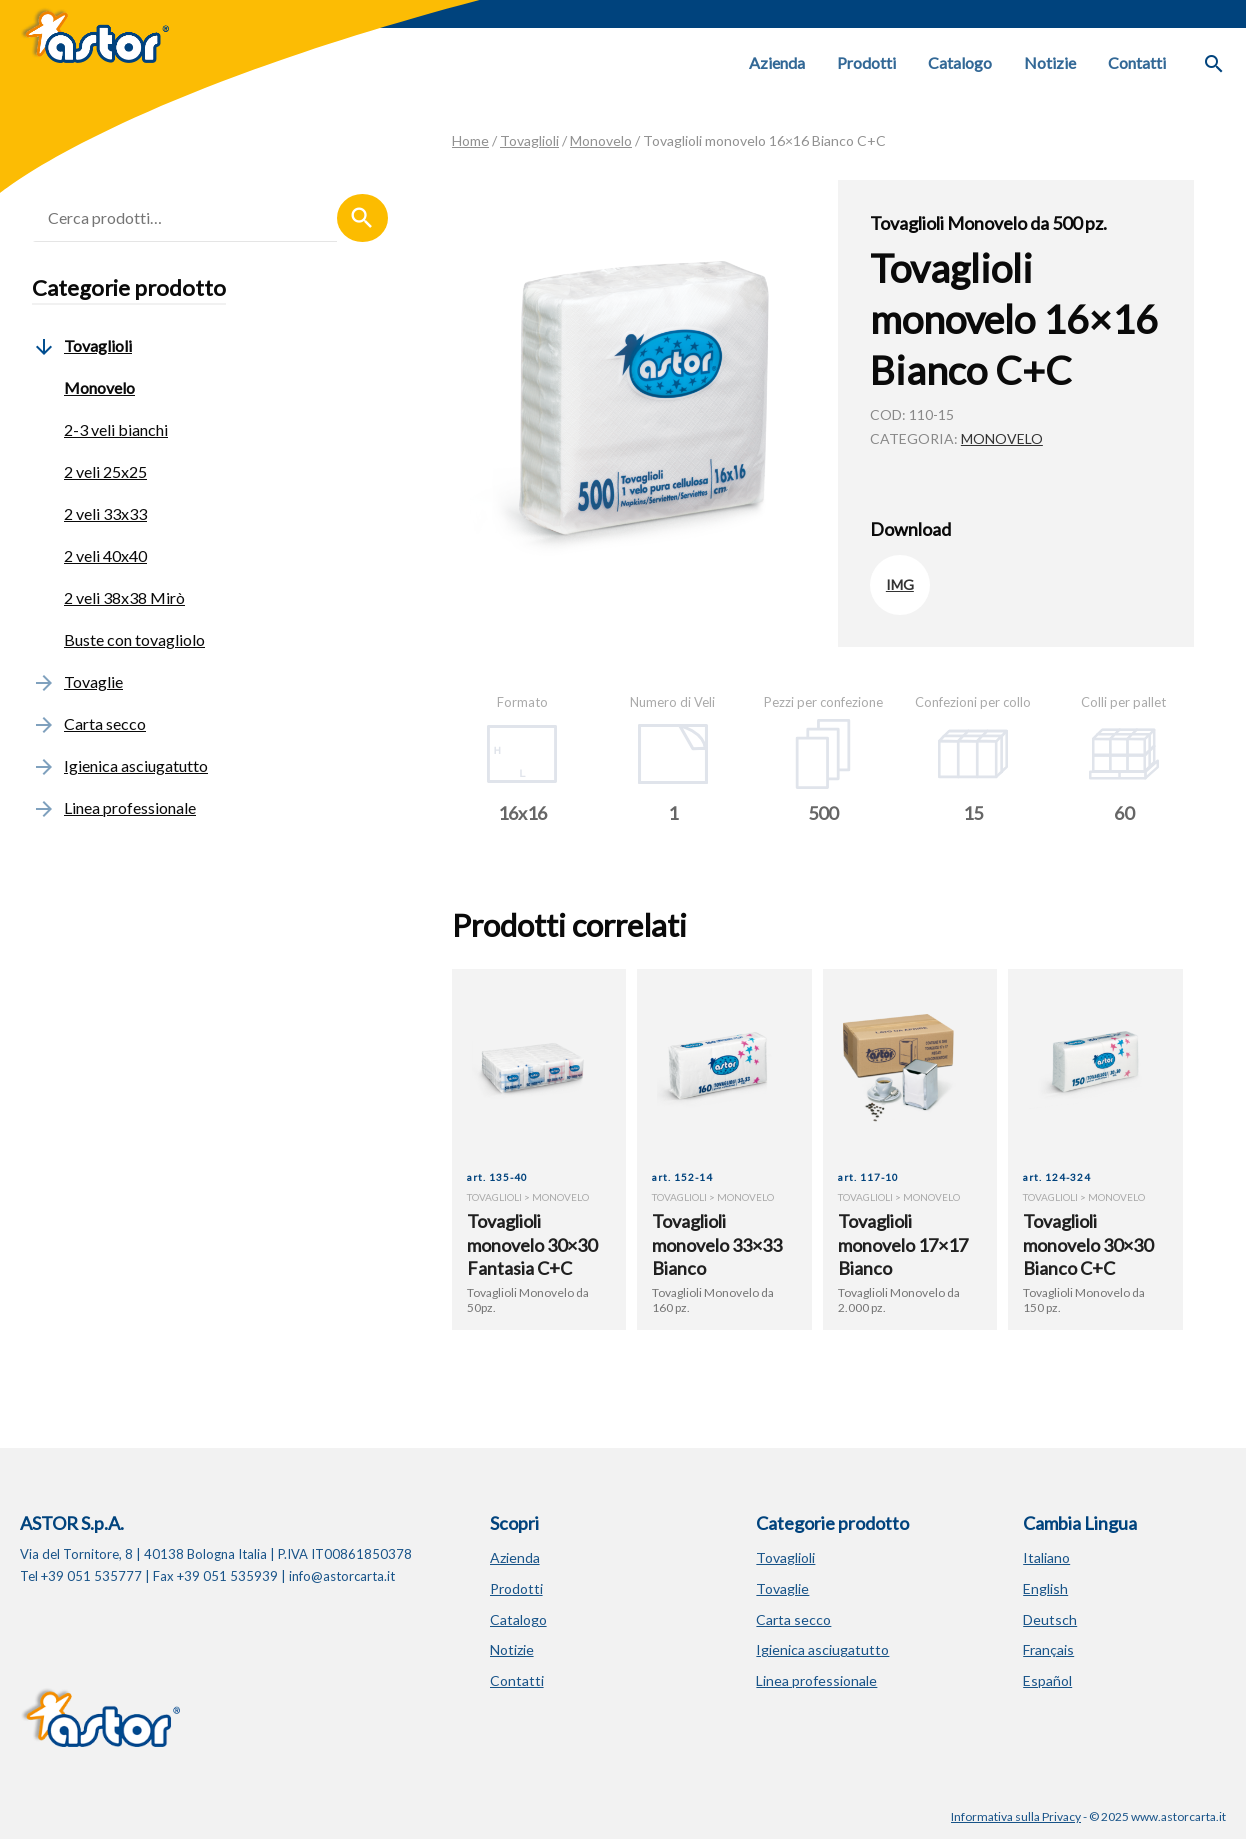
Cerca (362, 218)
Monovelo (601, 140)
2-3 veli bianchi (116, 429)
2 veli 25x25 (105, 471)
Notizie (1050, 62)
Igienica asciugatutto (120, 765)
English (1045, 1588)
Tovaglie (77, 681)
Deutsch (1050, 1619)
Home (470, 140)
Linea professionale (114, 807)
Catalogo (960, 62)
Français (1048, 1649)
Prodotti (866, 62)
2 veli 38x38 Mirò (124, 597)
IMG (900, 584)
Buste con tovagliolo (134, 639)
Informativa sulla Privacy (1016, 1816)
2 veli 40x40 (105, 555)
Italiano (1046, 1557)
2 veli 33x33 (105, 513)
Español (1047, 1680)
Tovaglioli (529, 140)
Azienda (777, 62)
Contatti (1137, 62)
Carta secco (89, 723)
